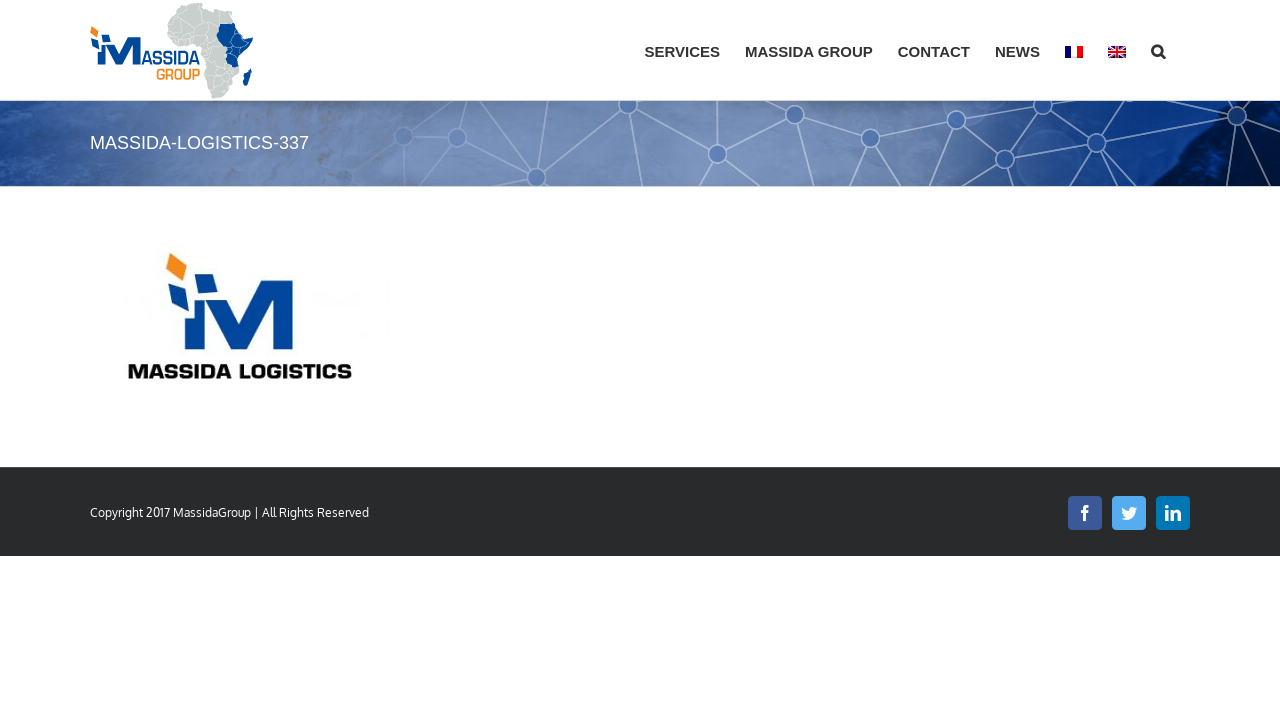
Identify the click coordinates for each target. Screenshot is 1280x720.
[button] (1183, 50)
